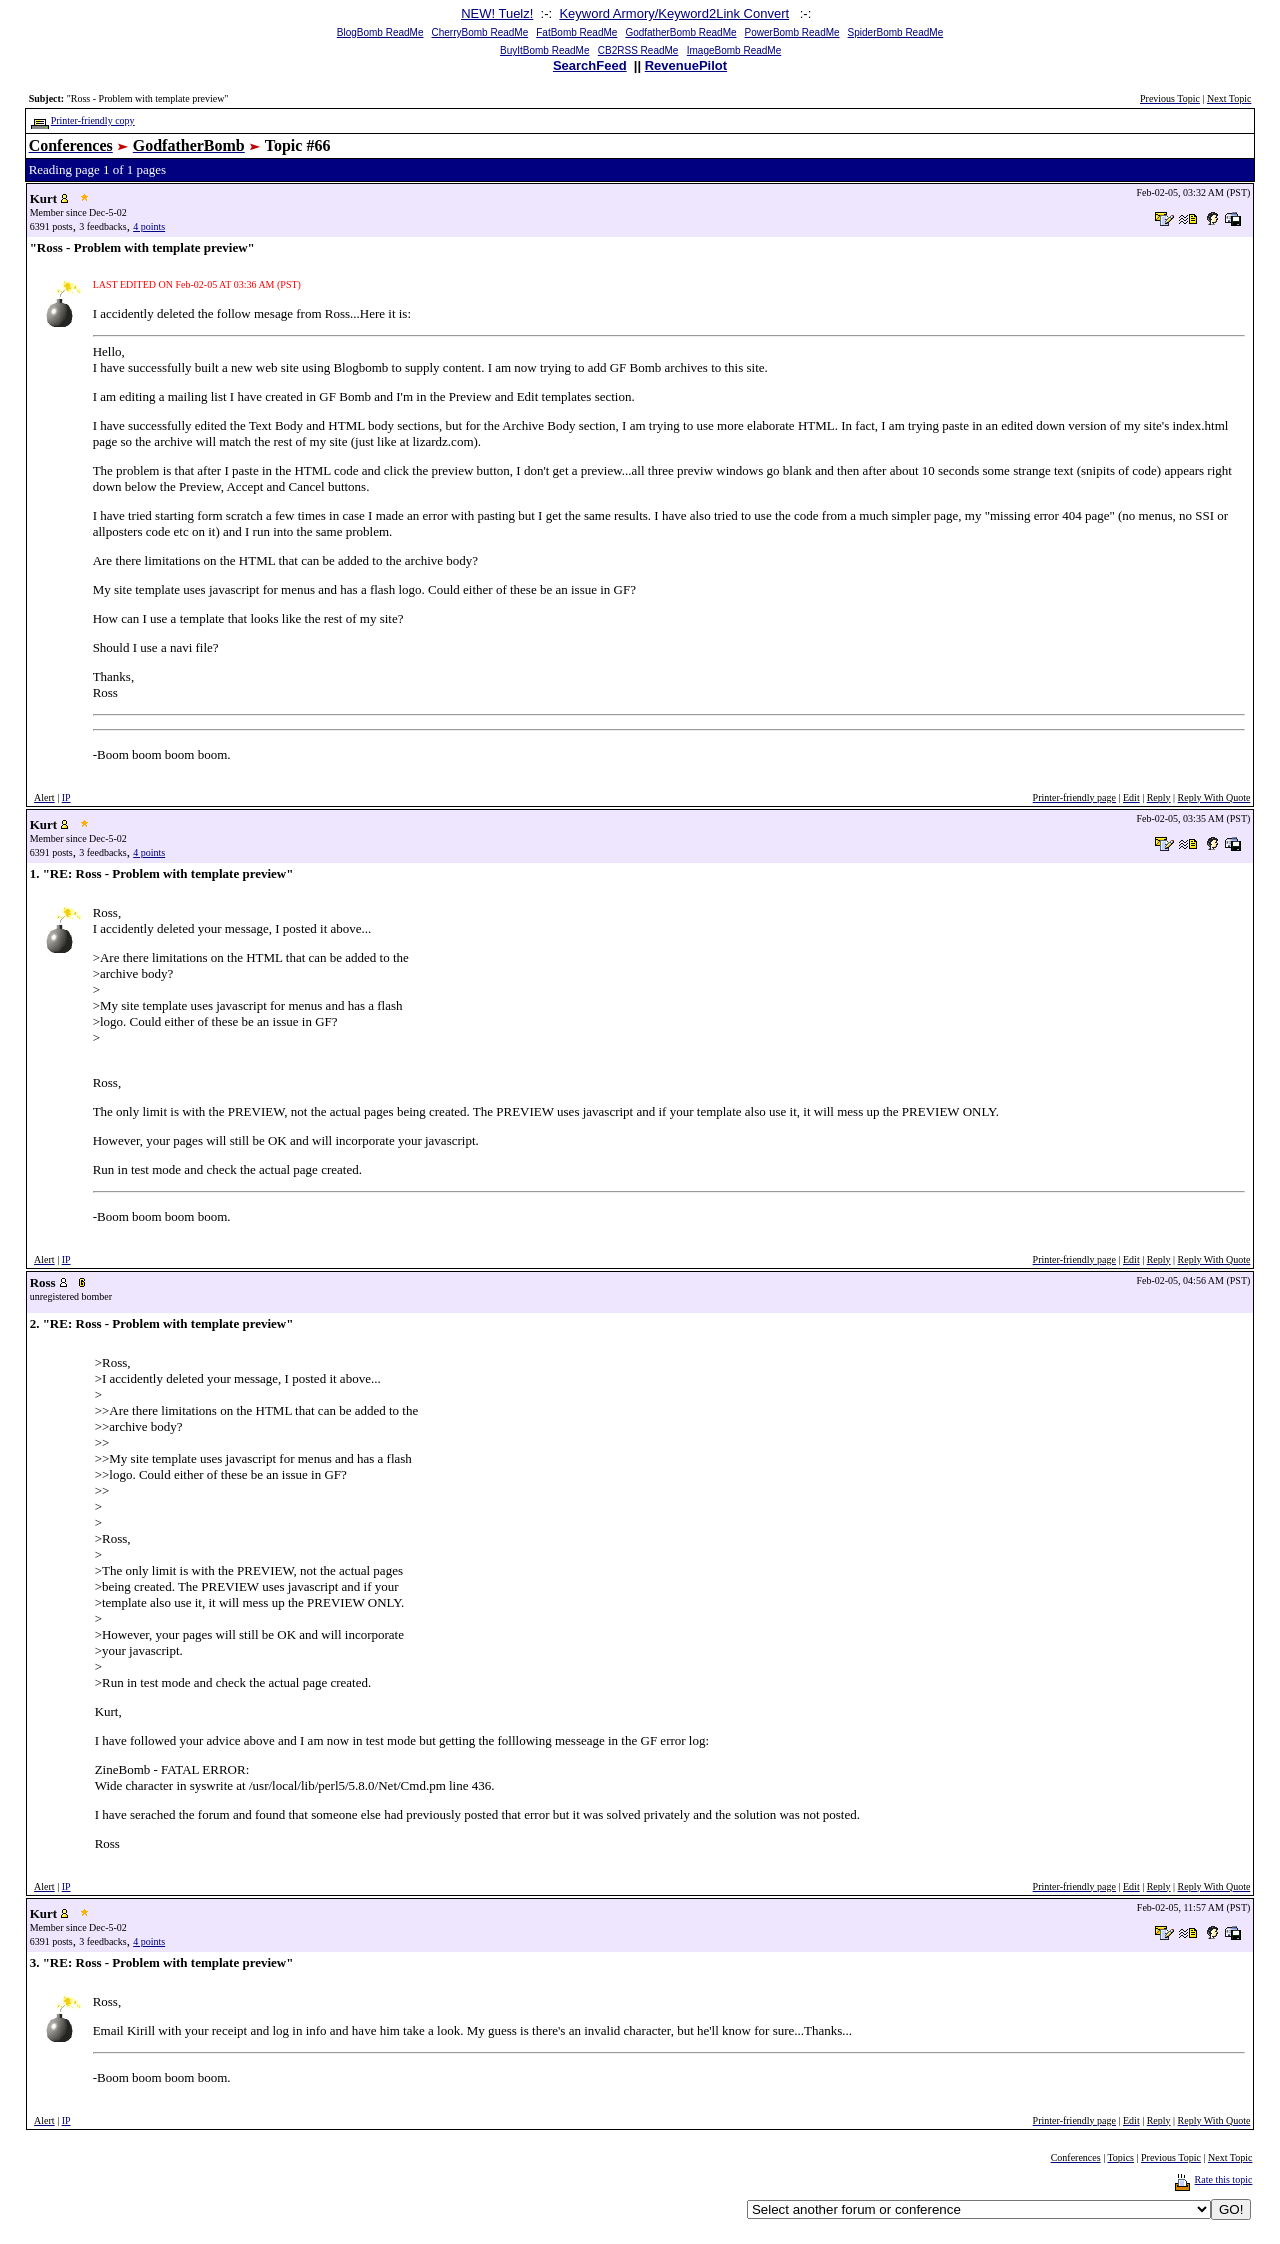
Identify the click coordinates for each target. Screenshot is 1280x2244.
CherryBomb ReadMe (480, 32)
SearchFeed (590, 65)
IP (66, 797)
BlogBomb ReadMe (380, 32)
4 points (149, 226)
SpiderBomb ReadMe (896, 32)
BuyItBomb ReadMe (545, 50)
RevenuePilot (686, 65)
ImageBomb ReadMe (734, 50)
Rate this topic (1224, 2179)
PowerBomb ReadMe (792, 32)
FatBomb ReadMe (576, 32)
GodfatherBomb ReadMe (680, 32)
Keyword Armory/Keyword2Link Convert (674, 13)
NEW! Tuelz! (497, 13)
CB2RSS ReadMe (638, 50)
